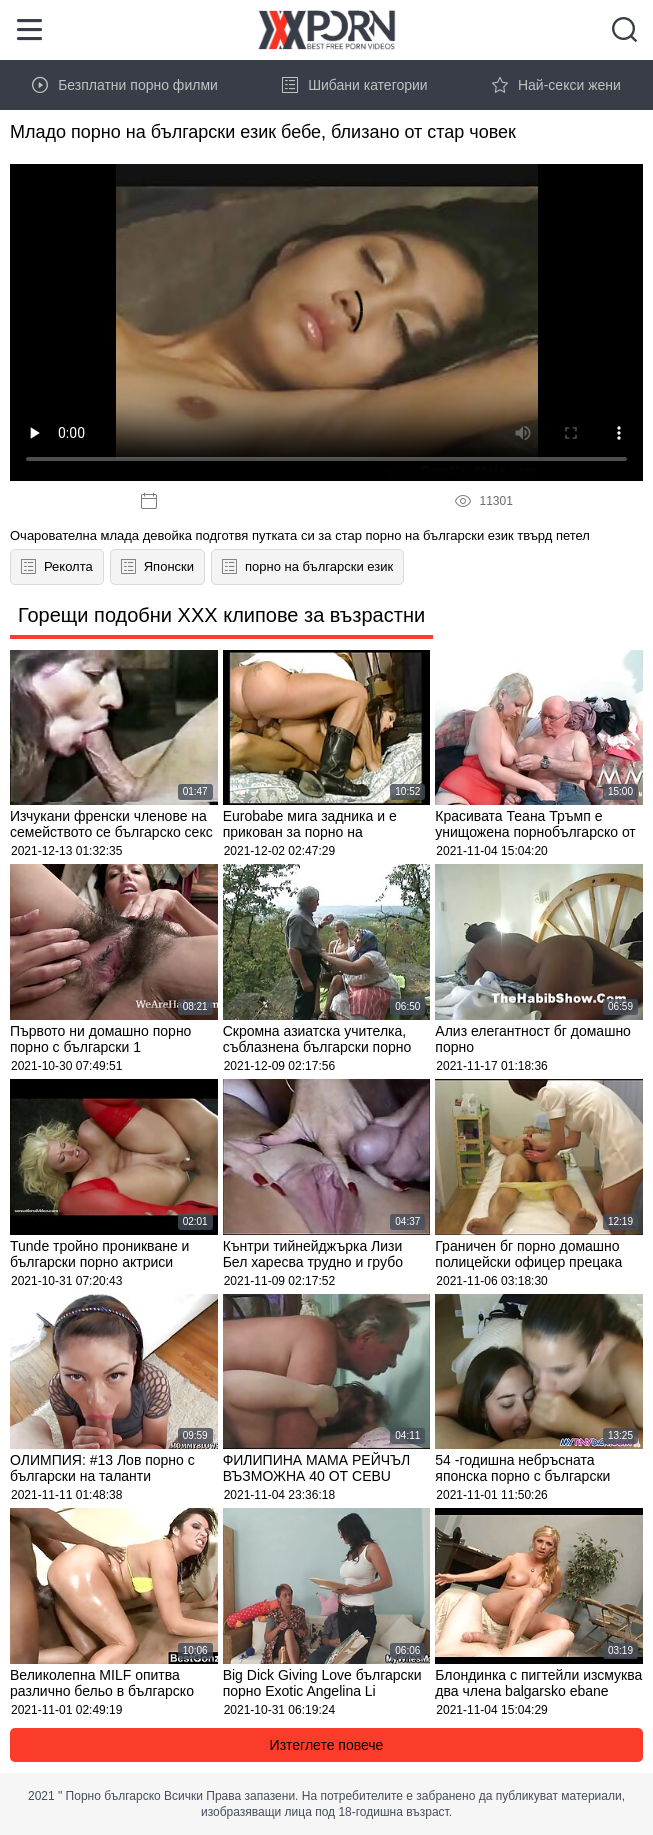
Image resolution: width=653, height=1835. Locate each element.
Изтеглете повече (327, 1745)
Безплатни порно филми (125, 85)
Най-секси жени (556, 85)
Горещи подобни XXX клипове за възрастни (221, 615)
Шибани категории (355, 85)
